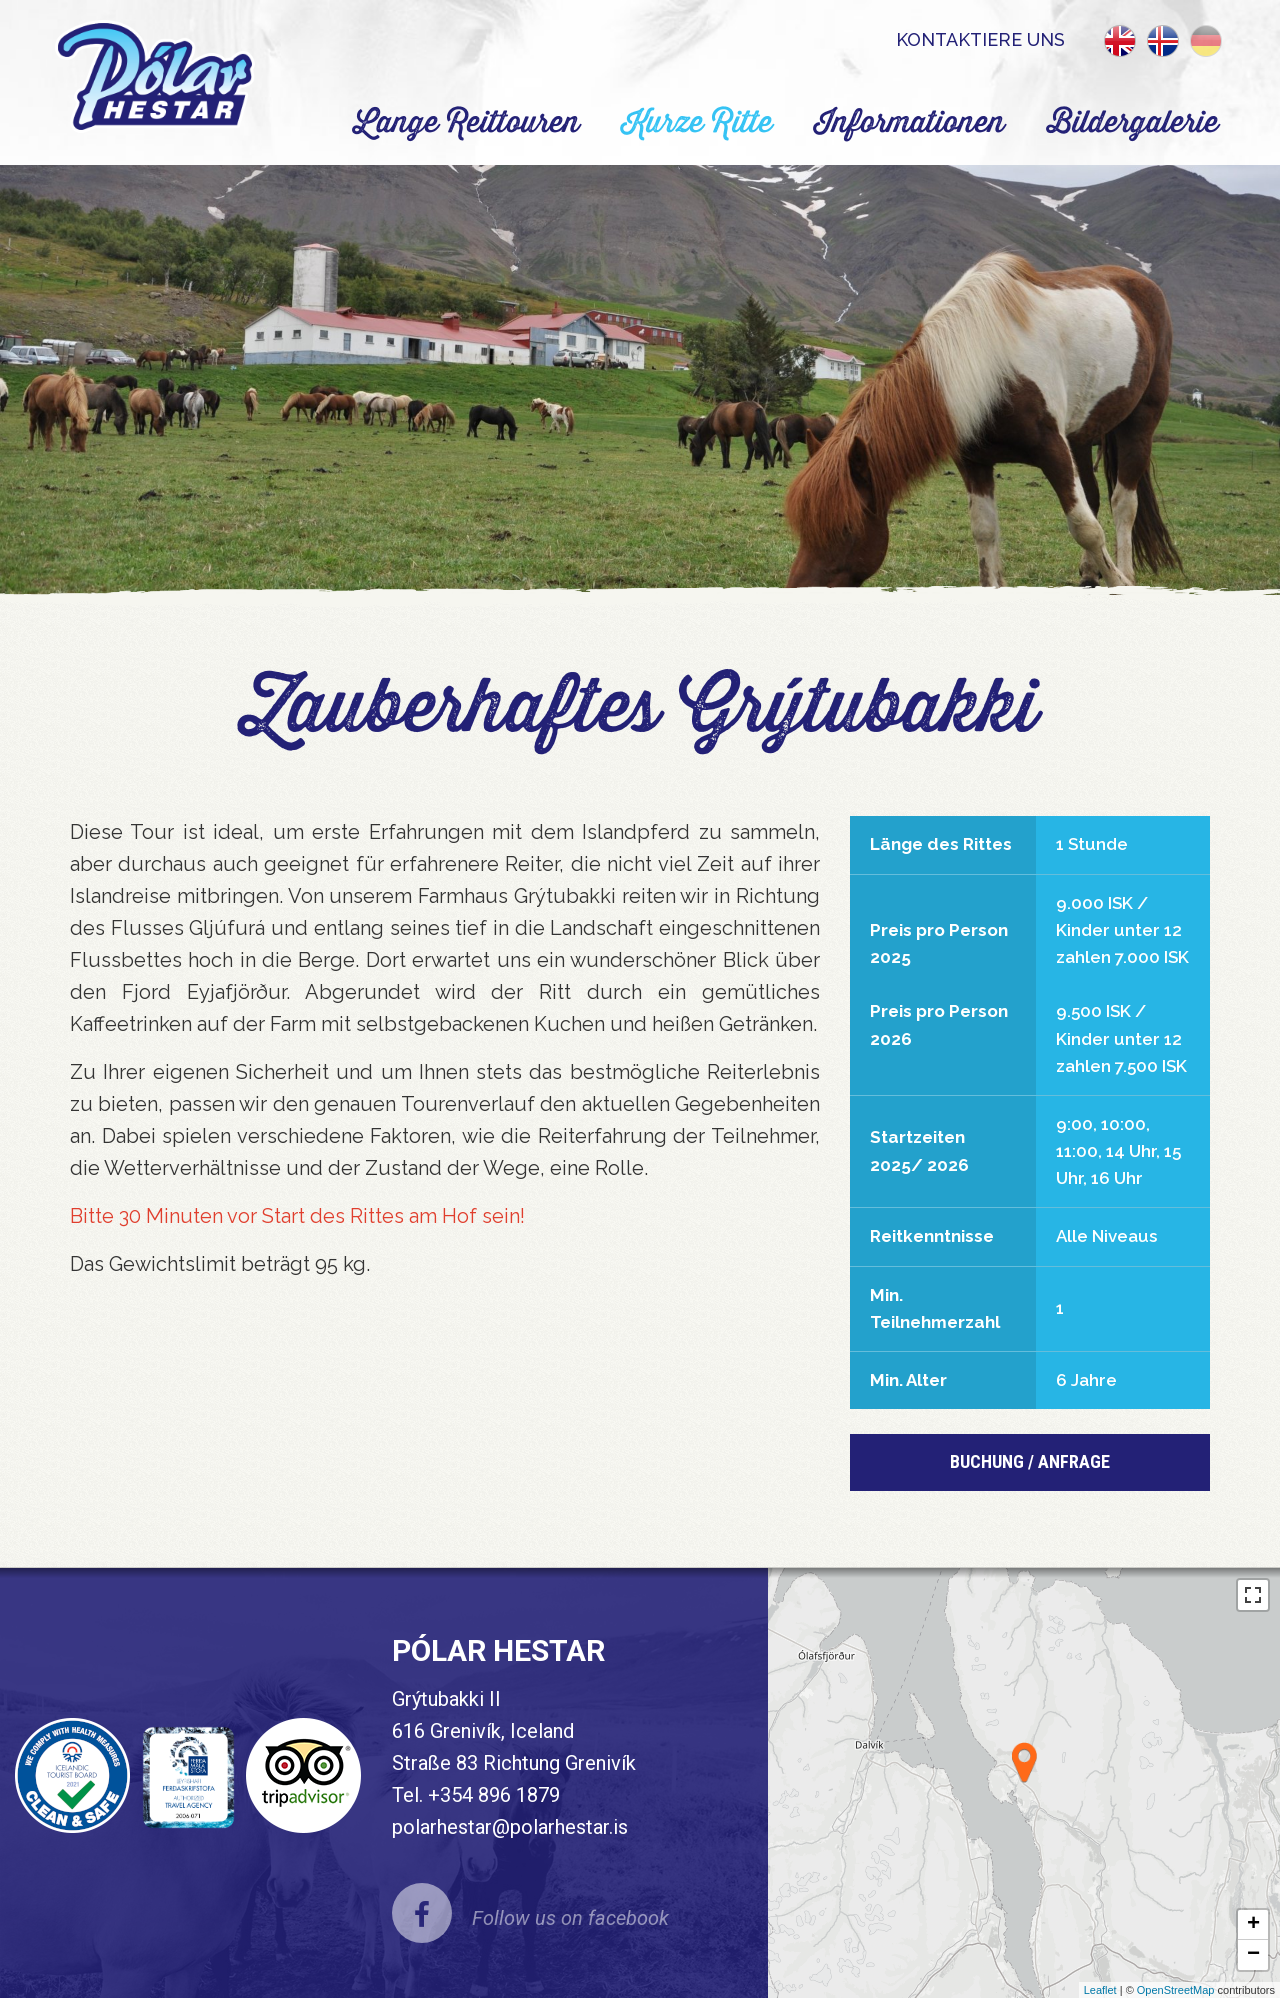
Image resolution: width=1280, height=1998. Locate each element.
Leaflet (1100, 1990)
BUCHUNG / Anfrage (1030, 1461)
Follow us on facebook (570, 1918)
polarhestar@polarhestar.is (510, 1827)
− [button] (1253, 1955)
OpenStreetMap (1176, 1990)
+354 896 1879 (494, 1795)
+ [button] (1253, 1925)
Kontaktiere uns (980, 39)
